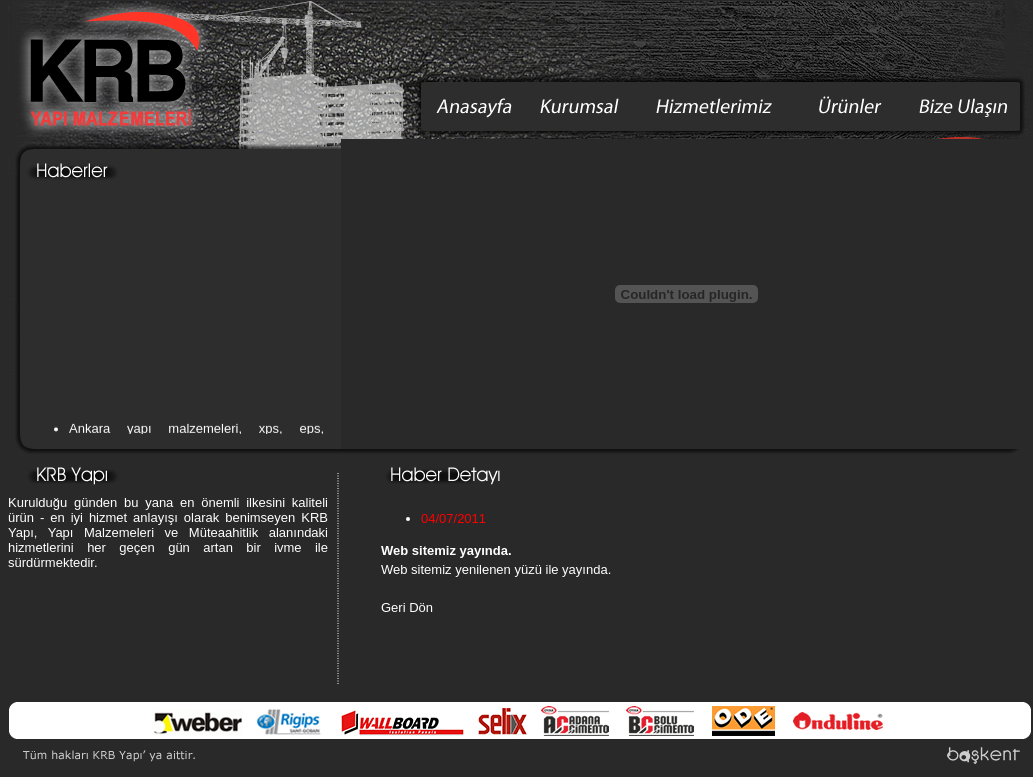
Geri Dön (407, 607)
